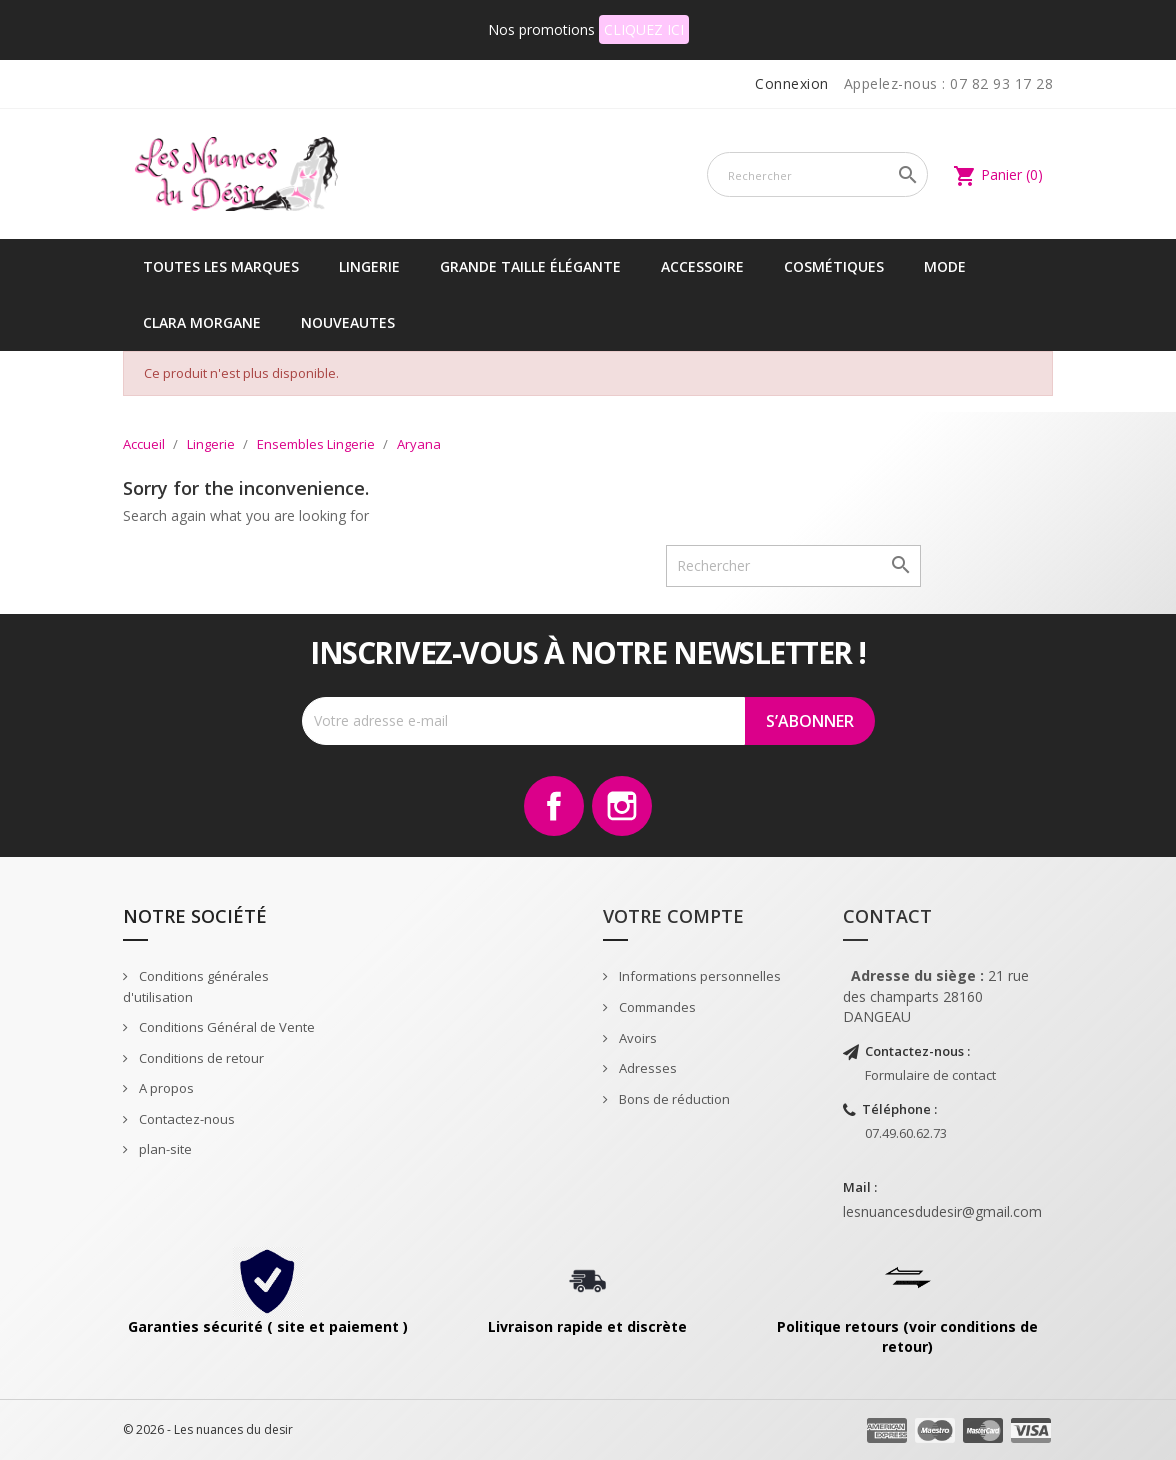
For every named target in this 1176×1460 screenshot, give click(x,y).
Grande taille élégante (530, 266)
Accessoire (702, 266)
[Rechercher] (817, 174)
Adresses (646, 1068)
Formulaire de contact (930, 1075)
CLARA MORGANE (202, 322)
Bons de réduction (673, 1099)
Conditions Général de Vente (225, 1027)
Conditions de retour (200, 1058)
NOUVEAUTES (348, 322)
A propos (165, 1088)
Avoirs (636, 1038)
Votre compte (673, 916)
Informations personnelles (698, 976)
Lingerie (369, 266)
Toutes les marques (221, 266)
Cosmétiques (834, 266)
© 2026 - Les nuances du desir (208, 1429)
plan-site (164, 1149)
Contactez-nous (185, 1119)
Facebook (554, 806)
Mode (945, 266)
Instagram (622, 806)
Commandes (656, 1007)
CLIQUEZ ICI (644, 29)
